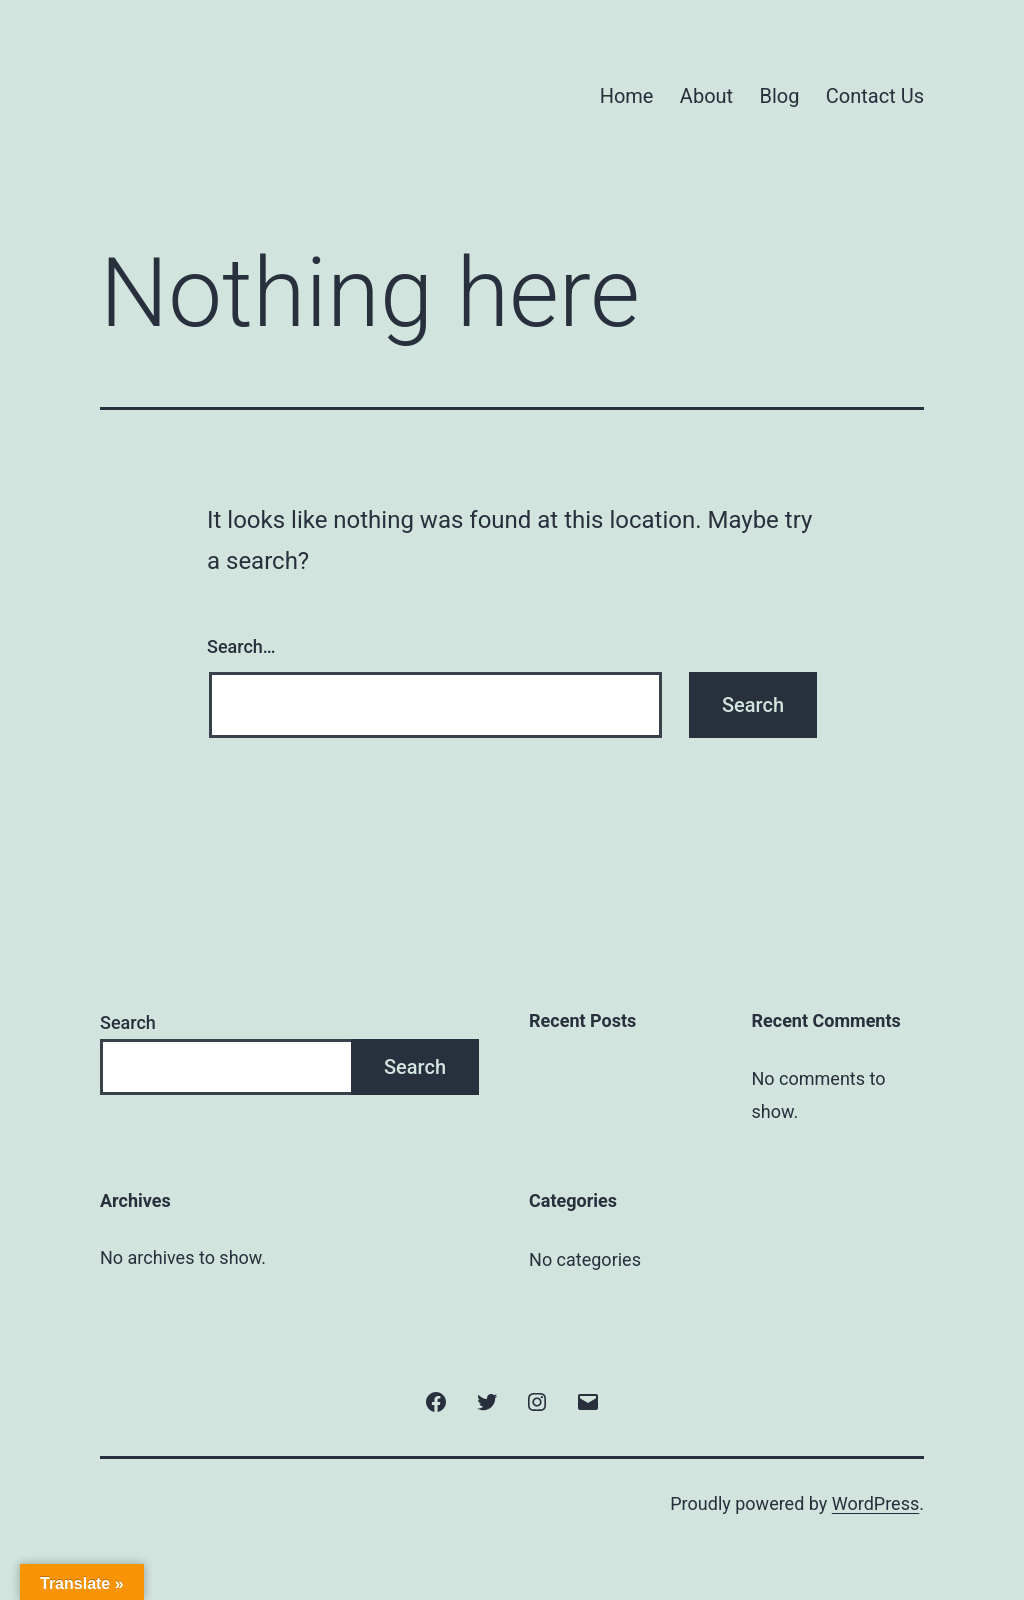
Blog (780, 96)
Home (627, 96)
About (706, 96)
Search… (241, 646)
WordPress (875, 1503)
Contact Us (875, 96)
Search (128, 1022)
